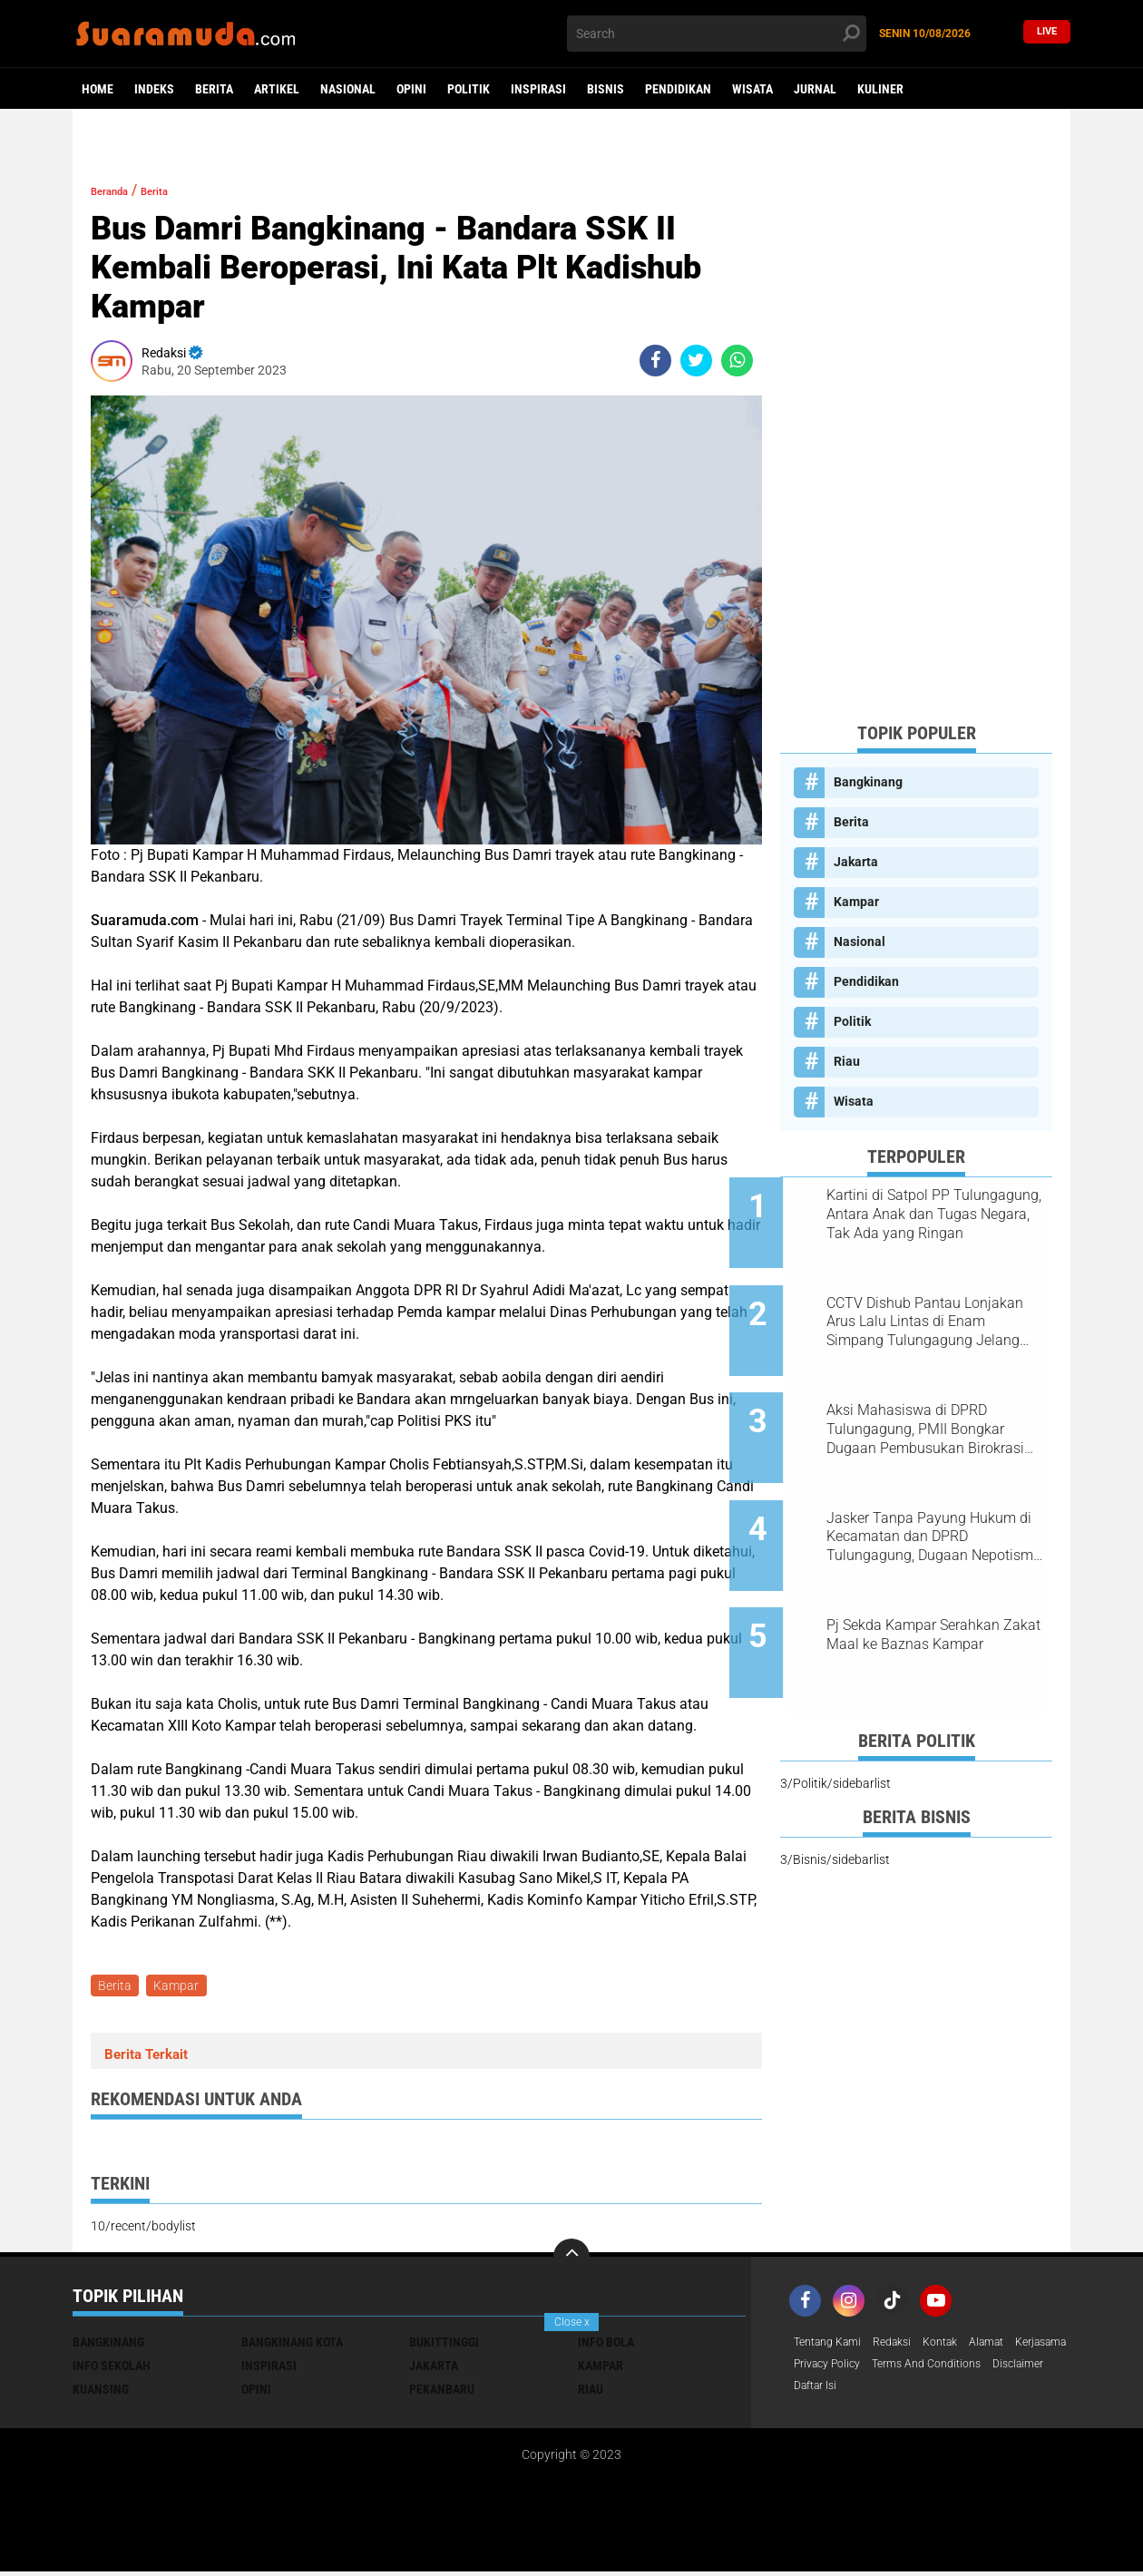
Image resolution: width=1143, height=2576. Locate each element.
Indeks (154, 89)
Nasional (348, 89)
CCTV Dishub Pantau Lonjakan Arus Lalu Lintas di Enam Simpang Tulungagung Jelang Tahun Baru (937, 1306)
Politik (468, 89)
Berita (214, 89)
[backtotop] (571, 2260)
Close (572, 2322)
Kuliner (880, 89)
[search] (716, 33)
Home (97, 89)
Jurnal (815, 89)
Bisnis (605, 89)
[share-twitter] (696, 360)
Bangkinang (868, 782)
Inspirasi (538, 89)
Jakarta (856, 861)
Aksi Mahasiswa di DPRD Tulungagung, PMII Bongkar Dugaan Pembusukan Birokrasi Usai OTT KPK (932, 1398)
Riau (847, 1061)
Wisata (752, 89)
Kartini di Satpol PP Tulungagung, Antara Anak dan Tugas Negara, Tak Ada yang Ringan (932, 1214)
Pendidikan (678, 89)
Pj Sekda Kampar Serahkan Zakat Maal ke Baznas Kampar (930, 1580)
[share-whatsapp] (737, 360)
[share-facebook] (655, 360)
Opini (411, 89)
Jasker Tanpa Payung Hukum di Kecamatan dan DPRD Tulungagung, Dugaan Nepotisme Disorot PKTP (938, 1489)
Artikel (276, 89)
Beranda (118, 190)
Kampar (181, 1987)
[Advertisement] (916, 435)
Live (1047, 33)
